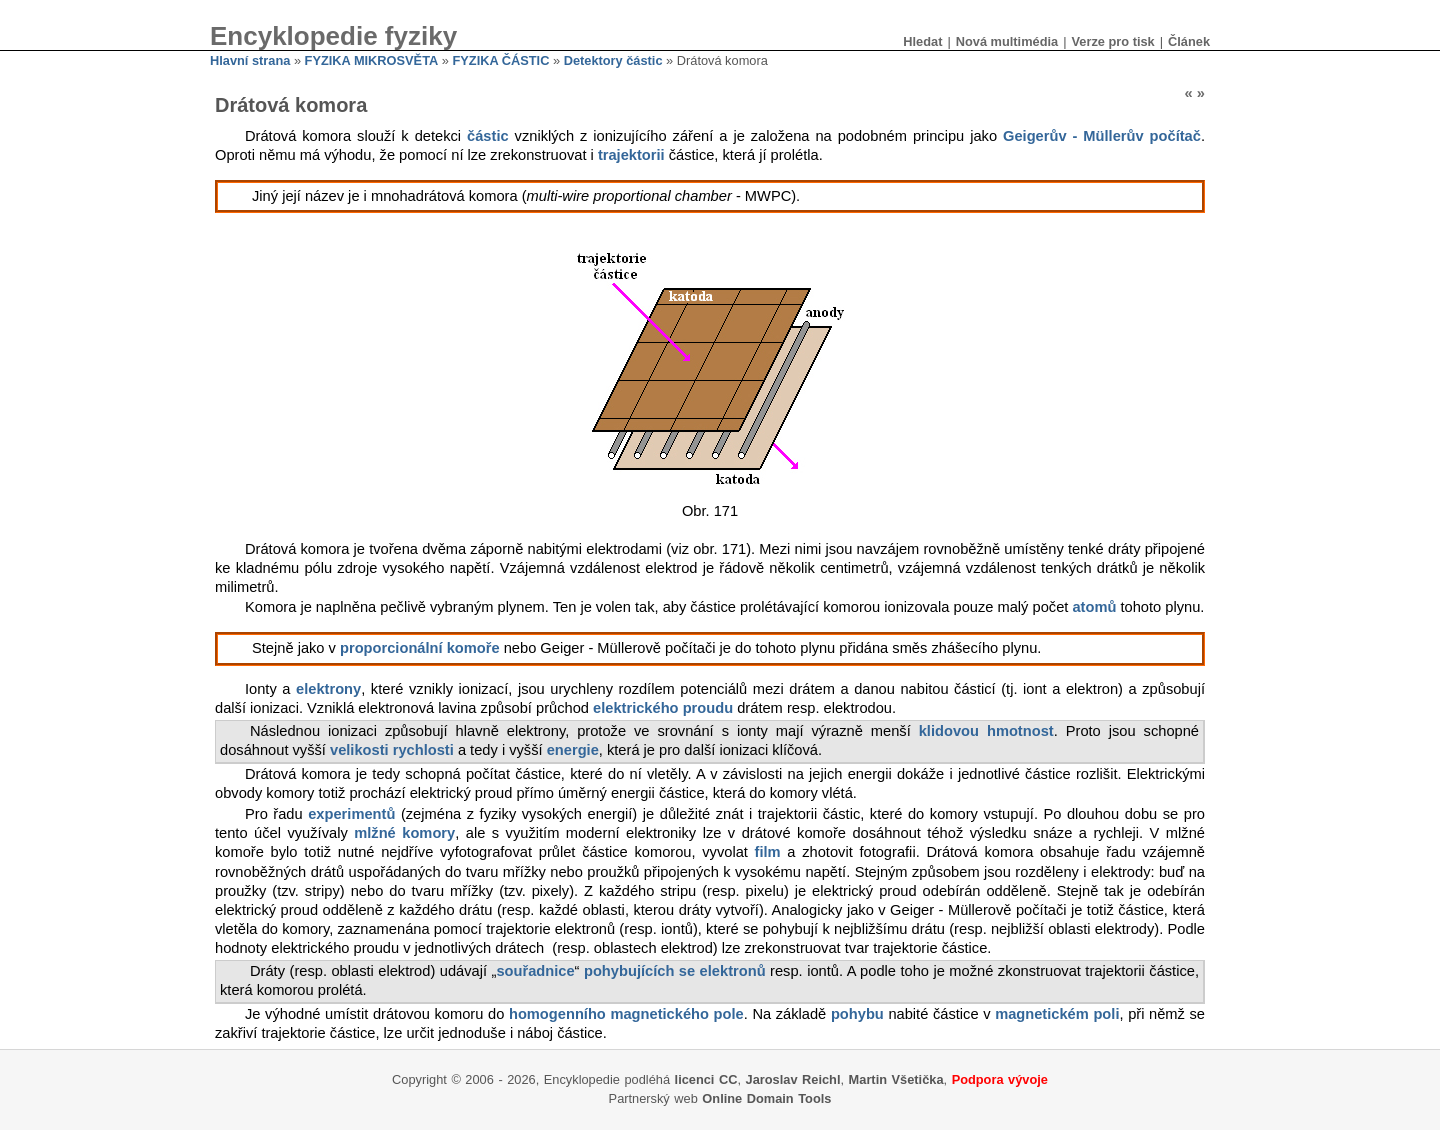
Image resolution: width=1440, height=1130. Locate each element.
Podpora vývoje (1000, 1079)
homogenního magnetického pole (626, 1014)
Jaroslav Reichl (793, 1079)
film (768, 852)
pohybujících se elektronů (675, 971)
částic (488, 136)
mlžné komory (404, 833)
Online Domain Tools (766, 1098)
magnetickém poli (1057, 1014)
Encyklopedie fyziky (333, 36)
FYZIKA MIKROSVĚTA (372, 60)
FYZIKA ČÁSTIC (501, 60)
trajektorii (631, 155)
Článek (1189, 41)
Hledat (922, 41)
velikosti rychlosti (392, 750)
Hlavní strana (250, 60)
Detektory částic (613, 60)
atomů (1094, 607)
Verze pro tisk (1112, 41)
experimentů (351, 814)
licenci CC (706, 1079)
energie (573, 750)
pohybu (857, 1014)
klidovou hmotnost (986, 731)
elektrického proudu (663, 708)
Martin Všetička (896, 1079)
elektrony (328, 689)
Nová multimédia (1007, 41)
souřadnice (535, 971)
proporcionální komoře (420, 648)
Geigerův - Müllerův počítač (1102, 136)
